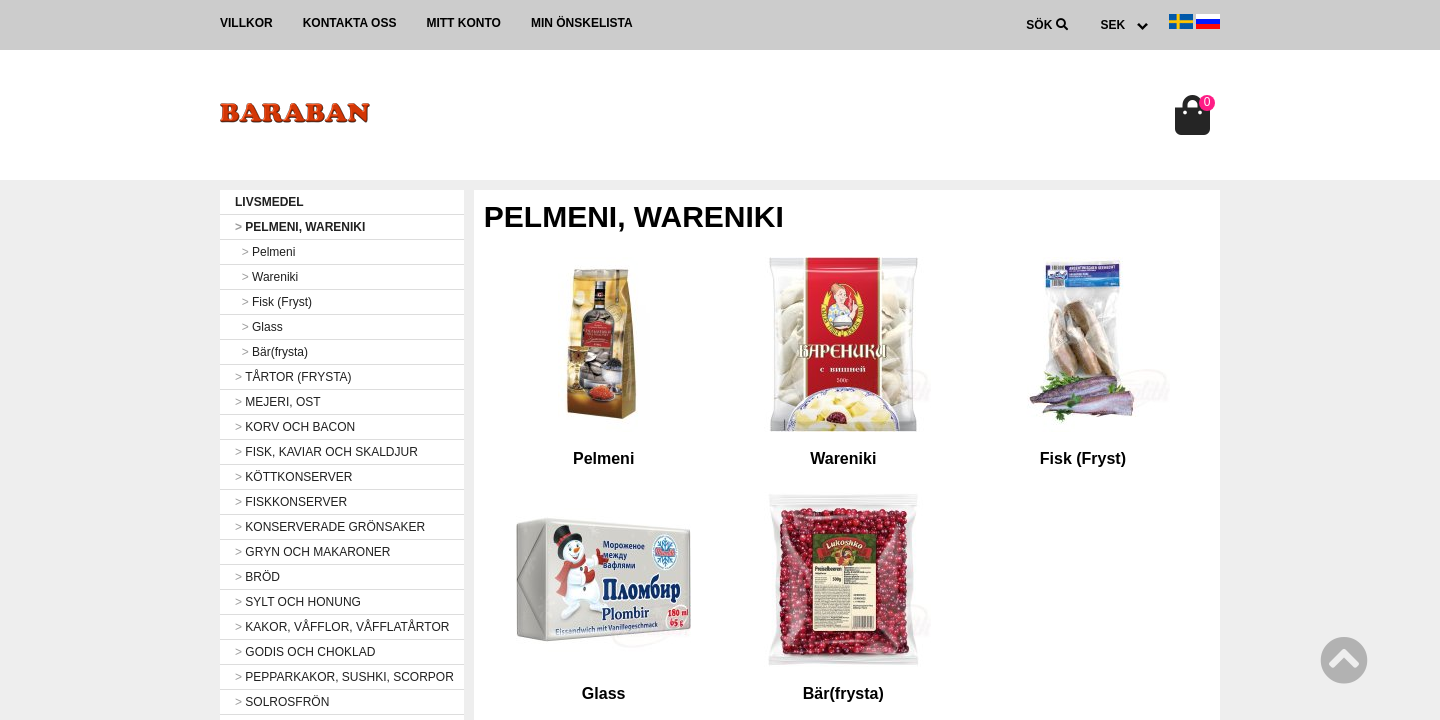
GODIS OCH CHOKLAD (305, 652)
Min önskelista (582, 23)
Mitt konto (463, 23)
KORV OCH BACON (295, 427)
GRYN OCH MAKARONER (312, 552)
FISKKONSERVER (291, 502)
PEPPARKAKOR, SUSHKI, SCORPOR (344, 677)
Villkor (246, 23)
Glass (259, 327)
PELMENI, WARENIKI (300, 227)
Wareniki (266, 277)
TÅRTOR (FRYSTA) (293, 377)
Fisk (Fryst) (273, 302)
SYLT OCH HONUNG (298, 602)
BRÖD (257, 577)
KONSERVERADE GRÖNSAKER (330, 527)
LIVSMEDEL (269, 202)
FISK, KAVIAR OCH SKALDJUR (326, 452)
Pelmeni (265, 252)
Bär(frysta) (271, 352)
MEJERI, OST (278, 402)
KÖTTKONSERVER (293, 477)
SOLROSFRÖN (282, 702)
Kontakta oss (350, 23)
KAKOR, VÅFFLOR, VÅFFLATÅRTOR (342, 627)
